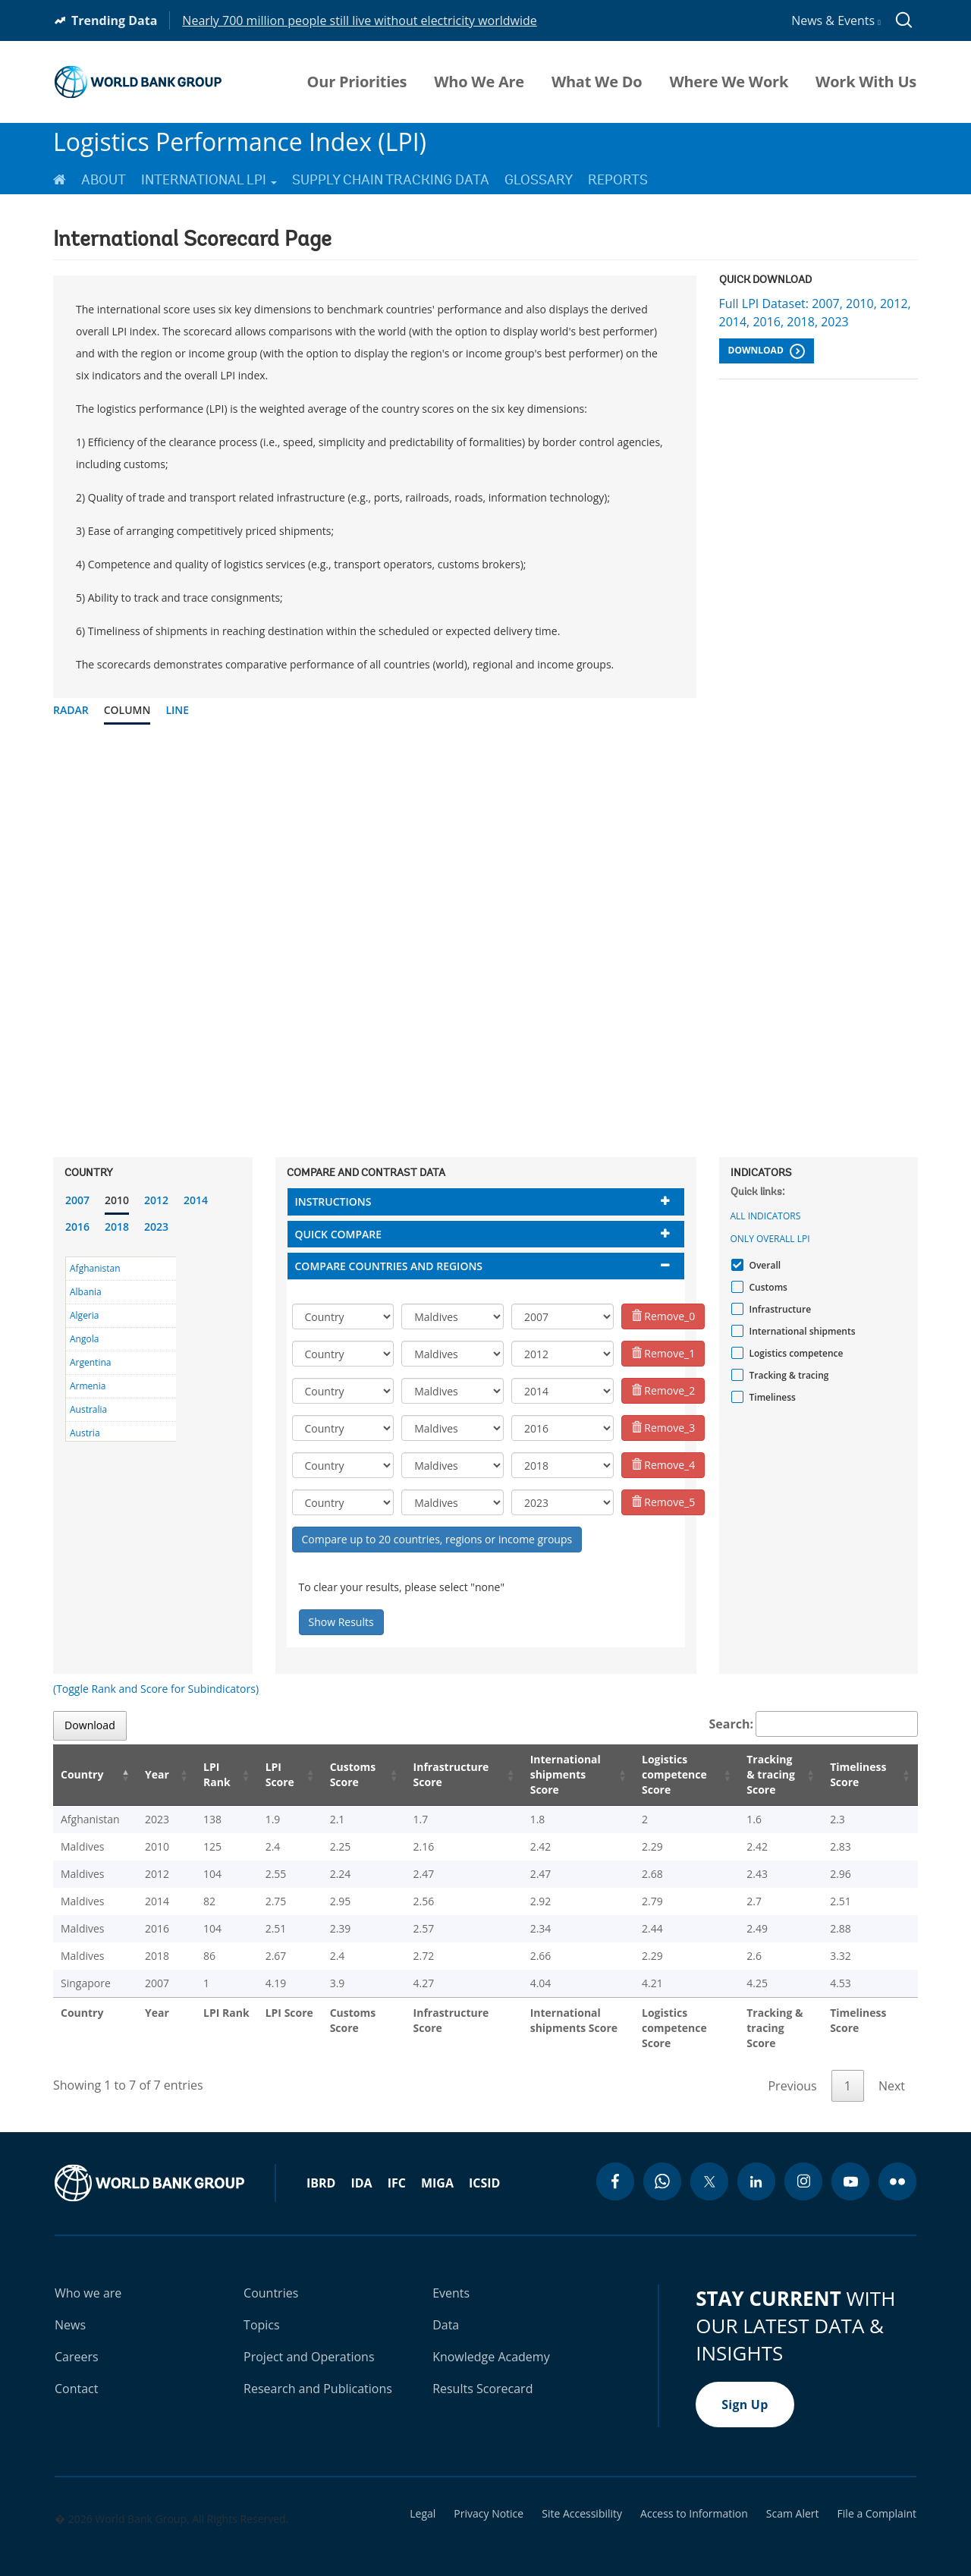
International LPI (209, 179)
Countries (271, 2277)
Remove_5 (663, 1502)
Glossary (538, 179)
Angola (84, 1338)
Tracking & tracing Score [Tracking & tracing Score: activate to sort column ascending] (766, 1774)
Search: (814, 1724)
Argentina (90, 1362)
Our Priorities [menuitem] (357, 82)
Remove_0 (663, 1316)
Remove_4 (663, 1465)
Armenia (87, 1385)
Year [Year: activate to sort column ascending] (147, 1774)
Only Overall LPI (770, 1238)
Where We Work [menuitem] (728, 82)
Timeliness (771, 1397)
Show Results (341, 1622)
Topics (262, 2309)
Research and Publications (318, 2373)
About (103, 179)
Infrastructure (779, 1309)
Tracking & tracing (787, 1375)
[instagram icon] (803, 2166)
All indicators (766, 1215)
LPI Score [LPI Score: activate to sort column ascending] (261, 1774)
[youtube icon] (850, 2166)
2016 (77, 1226)
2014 (196, 1200)
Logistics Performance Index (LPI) (239, 141)
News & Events (836, 20)
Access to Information (694, 2499)
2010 (117, 1200)
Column (127, 710)
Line (177, 710)
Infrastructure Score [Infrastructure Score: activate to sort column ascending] (428, 1774)
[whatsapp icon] (662, 2166)
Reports (618, 179)
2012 (156, 1200)
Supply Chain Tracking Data (390, 179)
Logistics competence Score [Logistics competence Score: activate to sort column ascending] (657, 1774)
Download (766, 351)
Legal (422, 2499)
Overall (763, 1265)
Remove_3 (663, 1427)
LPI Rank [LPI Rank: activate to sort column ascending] (200, 1774)
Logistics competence (795, 1353)
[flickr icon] (897, 2166)
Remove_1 (663, 1353)
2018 (117, 1226)
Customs (766, 1287)
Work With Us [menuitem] (865, 82)
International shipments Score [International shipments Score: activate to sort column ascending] (545, 1774)
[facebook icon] (615, 2166)
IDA (361, 2168)
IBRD (320, 2168)
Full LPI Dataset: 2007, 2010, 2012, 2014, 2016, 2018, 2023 (815, 312)
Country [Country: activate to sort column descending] (82, 1774)
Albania (86, 1291)
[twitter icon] (709, 2166)
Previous (792, 2070)
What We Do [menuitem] (596, 82)
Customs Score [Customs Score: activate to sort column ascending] (332, 1774)
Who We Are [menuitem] (479, 82)
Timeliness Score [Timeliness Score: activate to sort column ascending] (861, 1774)
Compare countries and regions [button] (389, 1266)
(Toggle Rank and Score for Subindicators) (156, 1688)
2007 (77, 1200)
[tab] (486, 1201)
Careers (77, 2341)
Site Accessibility (582, 2499)
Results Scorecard (482, 2373)
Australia (88, 1409)
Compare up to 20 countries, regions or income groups (437, 1539)
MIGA (437, 2168)
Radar (71, 710)
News (70, 2309)
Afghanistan (95, 1268)
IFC (397, 2168)
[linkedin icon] (756, 2166)
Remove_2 (663, 1390)
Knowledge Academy (491, 2341)
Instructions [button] (333, 1201)
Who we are (88, 2277)
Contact (76, 2373)
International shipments (801, 1331)
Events (451, 2277)
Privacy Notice (488, 2499)
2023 (156, 1226)
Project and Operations (309, 2341)
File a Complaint (876, 2499)
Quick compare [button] (338, 1234)
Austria (85, 1432)
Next (891, 2070)
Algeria (84, 1315)
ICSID (484, 2168)
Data (445, 2309)
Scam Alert (792, 2499)
